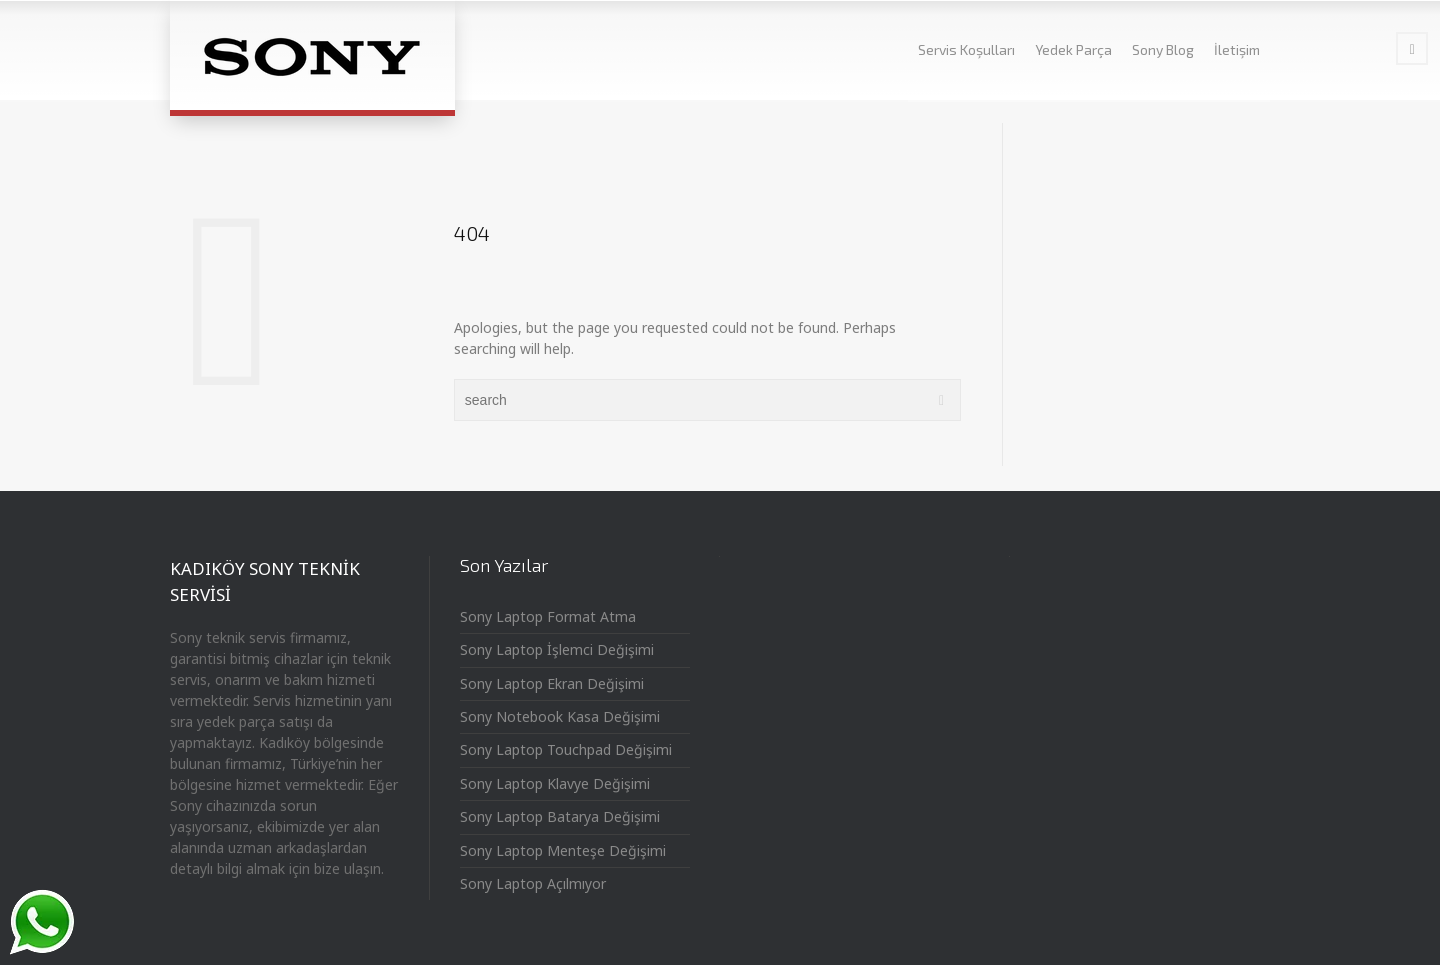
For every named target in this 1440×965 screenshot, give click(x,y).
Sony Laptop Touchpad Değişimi (566, 749)
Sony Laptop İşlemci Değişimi (557, 649)
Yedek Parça (1073, 49)
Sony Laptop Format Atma (548, 616)
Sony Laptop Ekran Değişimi (552, 683)
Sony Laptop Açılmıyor (533, 883)
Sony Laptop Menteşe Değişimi (563, 850)
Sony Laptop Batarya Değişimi (560, 816)
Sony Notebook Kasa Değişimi (560, 716)
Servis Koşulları (966, 49)
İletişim (1237, 49)
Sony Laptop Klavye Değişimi (555, 783)
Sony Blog (1163, 49)
